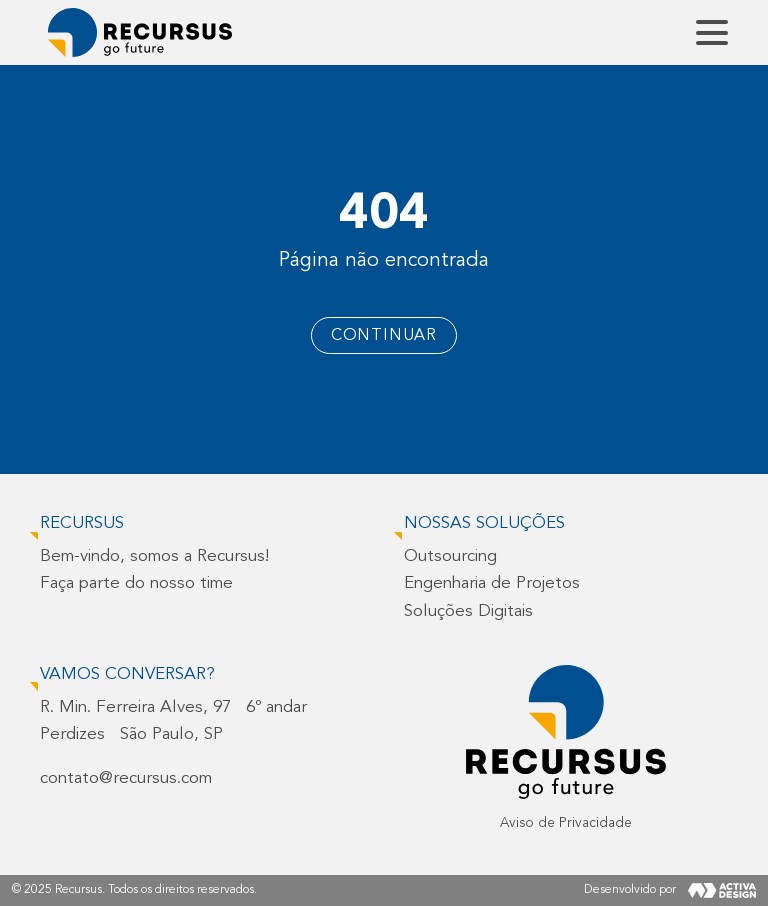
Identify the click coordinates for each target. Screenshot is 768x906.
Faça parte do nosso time (136, 583)
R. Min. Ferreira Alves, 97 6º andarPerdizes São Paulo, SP (173, 721)
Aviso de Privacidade (566, 823)
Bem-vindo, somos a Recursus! (154, 556)
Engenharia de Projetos (492, 583)
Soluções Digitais (468, 611)
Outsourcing (450, 556)
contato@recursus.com (126, 778)
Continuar (384, 336)
